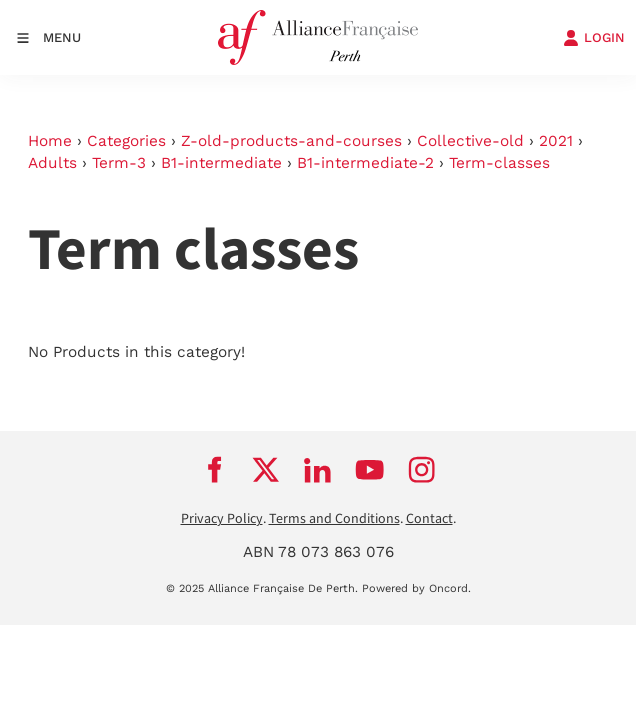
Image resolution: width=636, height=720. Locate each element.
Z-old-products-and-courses (291, 141)
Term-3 (119, 163)
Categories (126, 141)
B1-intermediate (221, 163)
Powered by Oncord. (416, 588)
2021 (556, 141)
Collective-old (470, 141)
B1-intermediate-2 (365, 163)
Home (50, 141)
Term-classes (499, 163)
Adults (52, 163)
